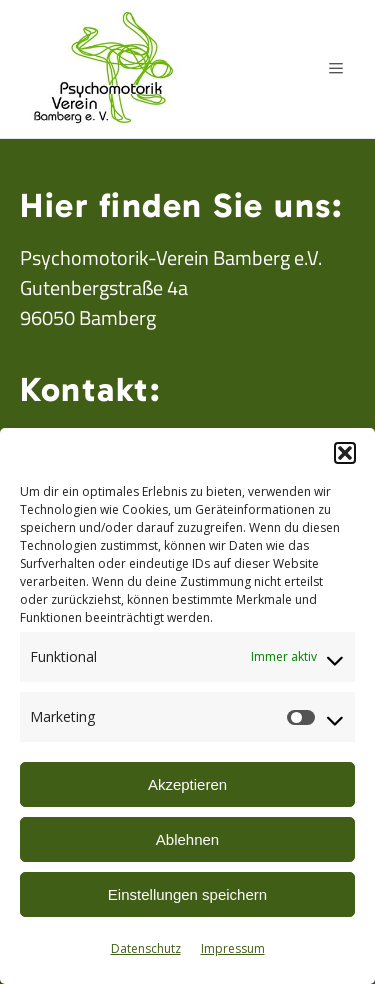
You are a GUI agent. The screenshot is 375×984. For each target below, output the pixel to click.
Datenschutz (146, 948)
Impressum (233, 948)
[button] (345, 453)
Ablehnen (187, 839)
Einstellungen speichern (187, 894)
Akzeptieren (187, 784)
